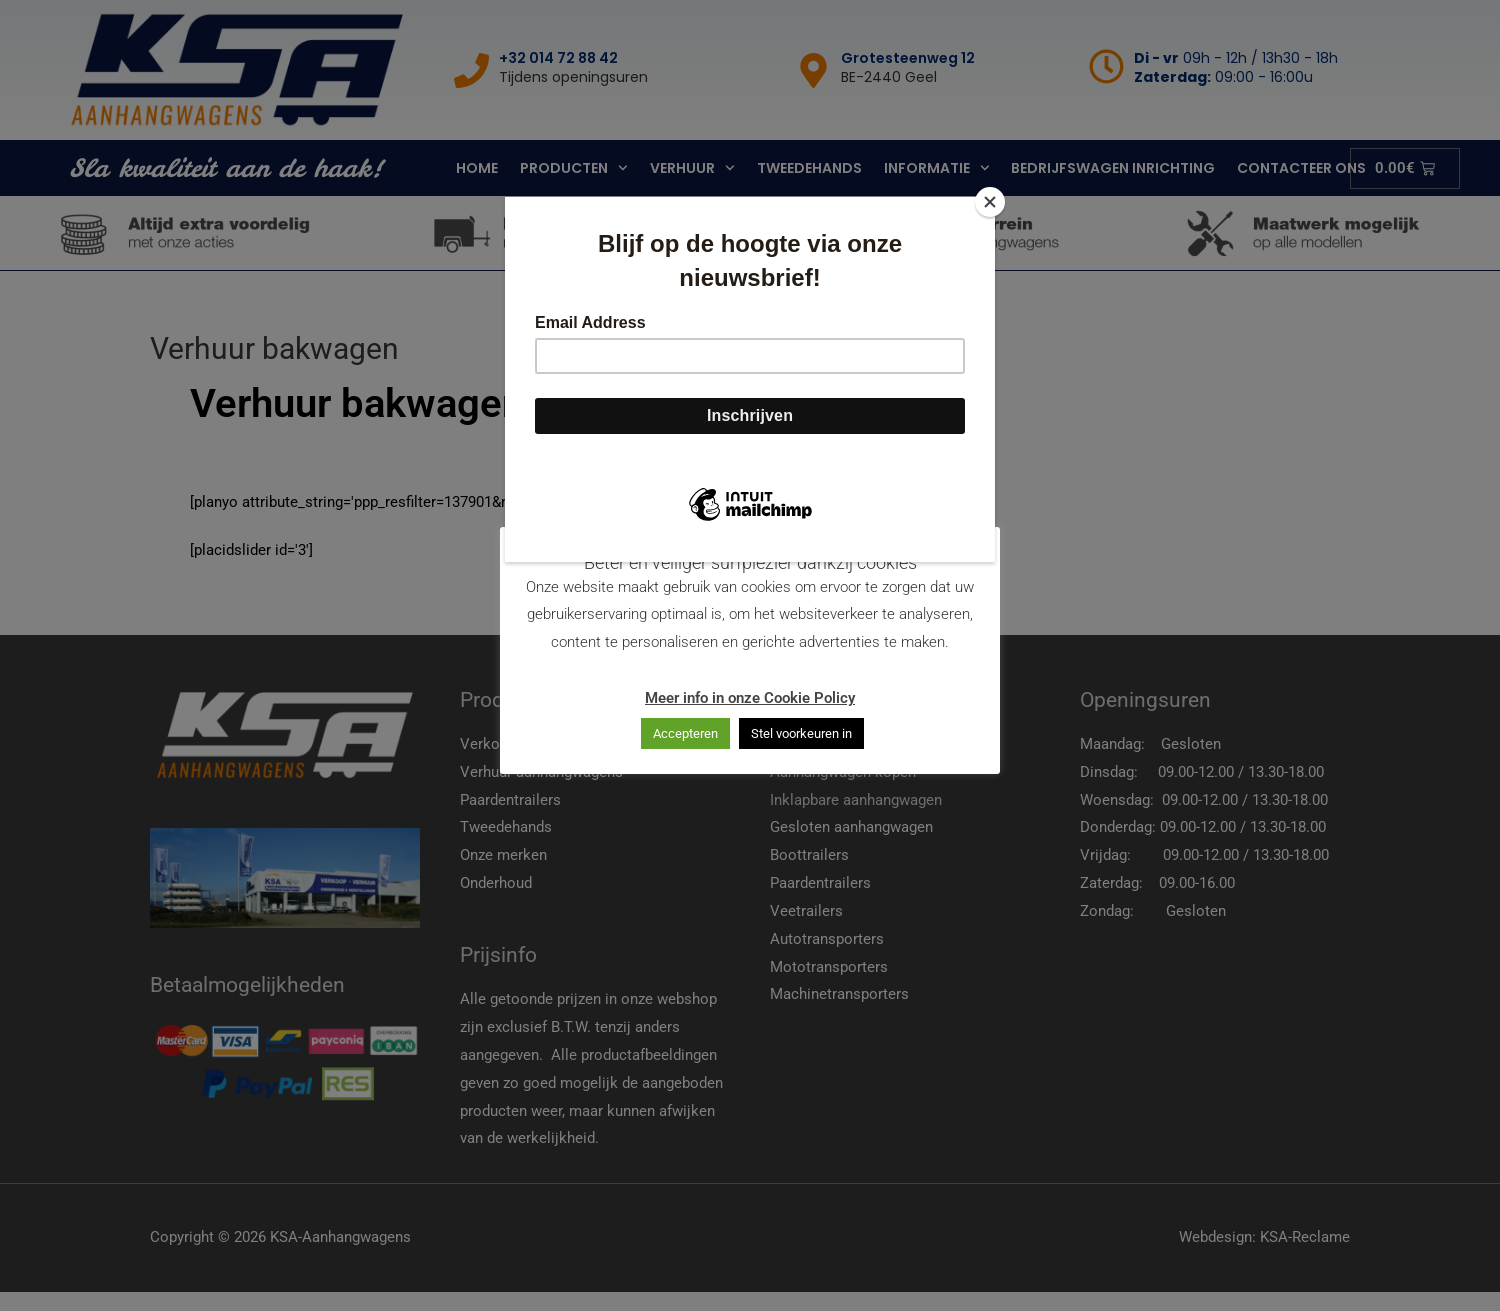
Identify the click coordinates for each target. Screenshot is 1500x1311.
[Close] (990, 202)
